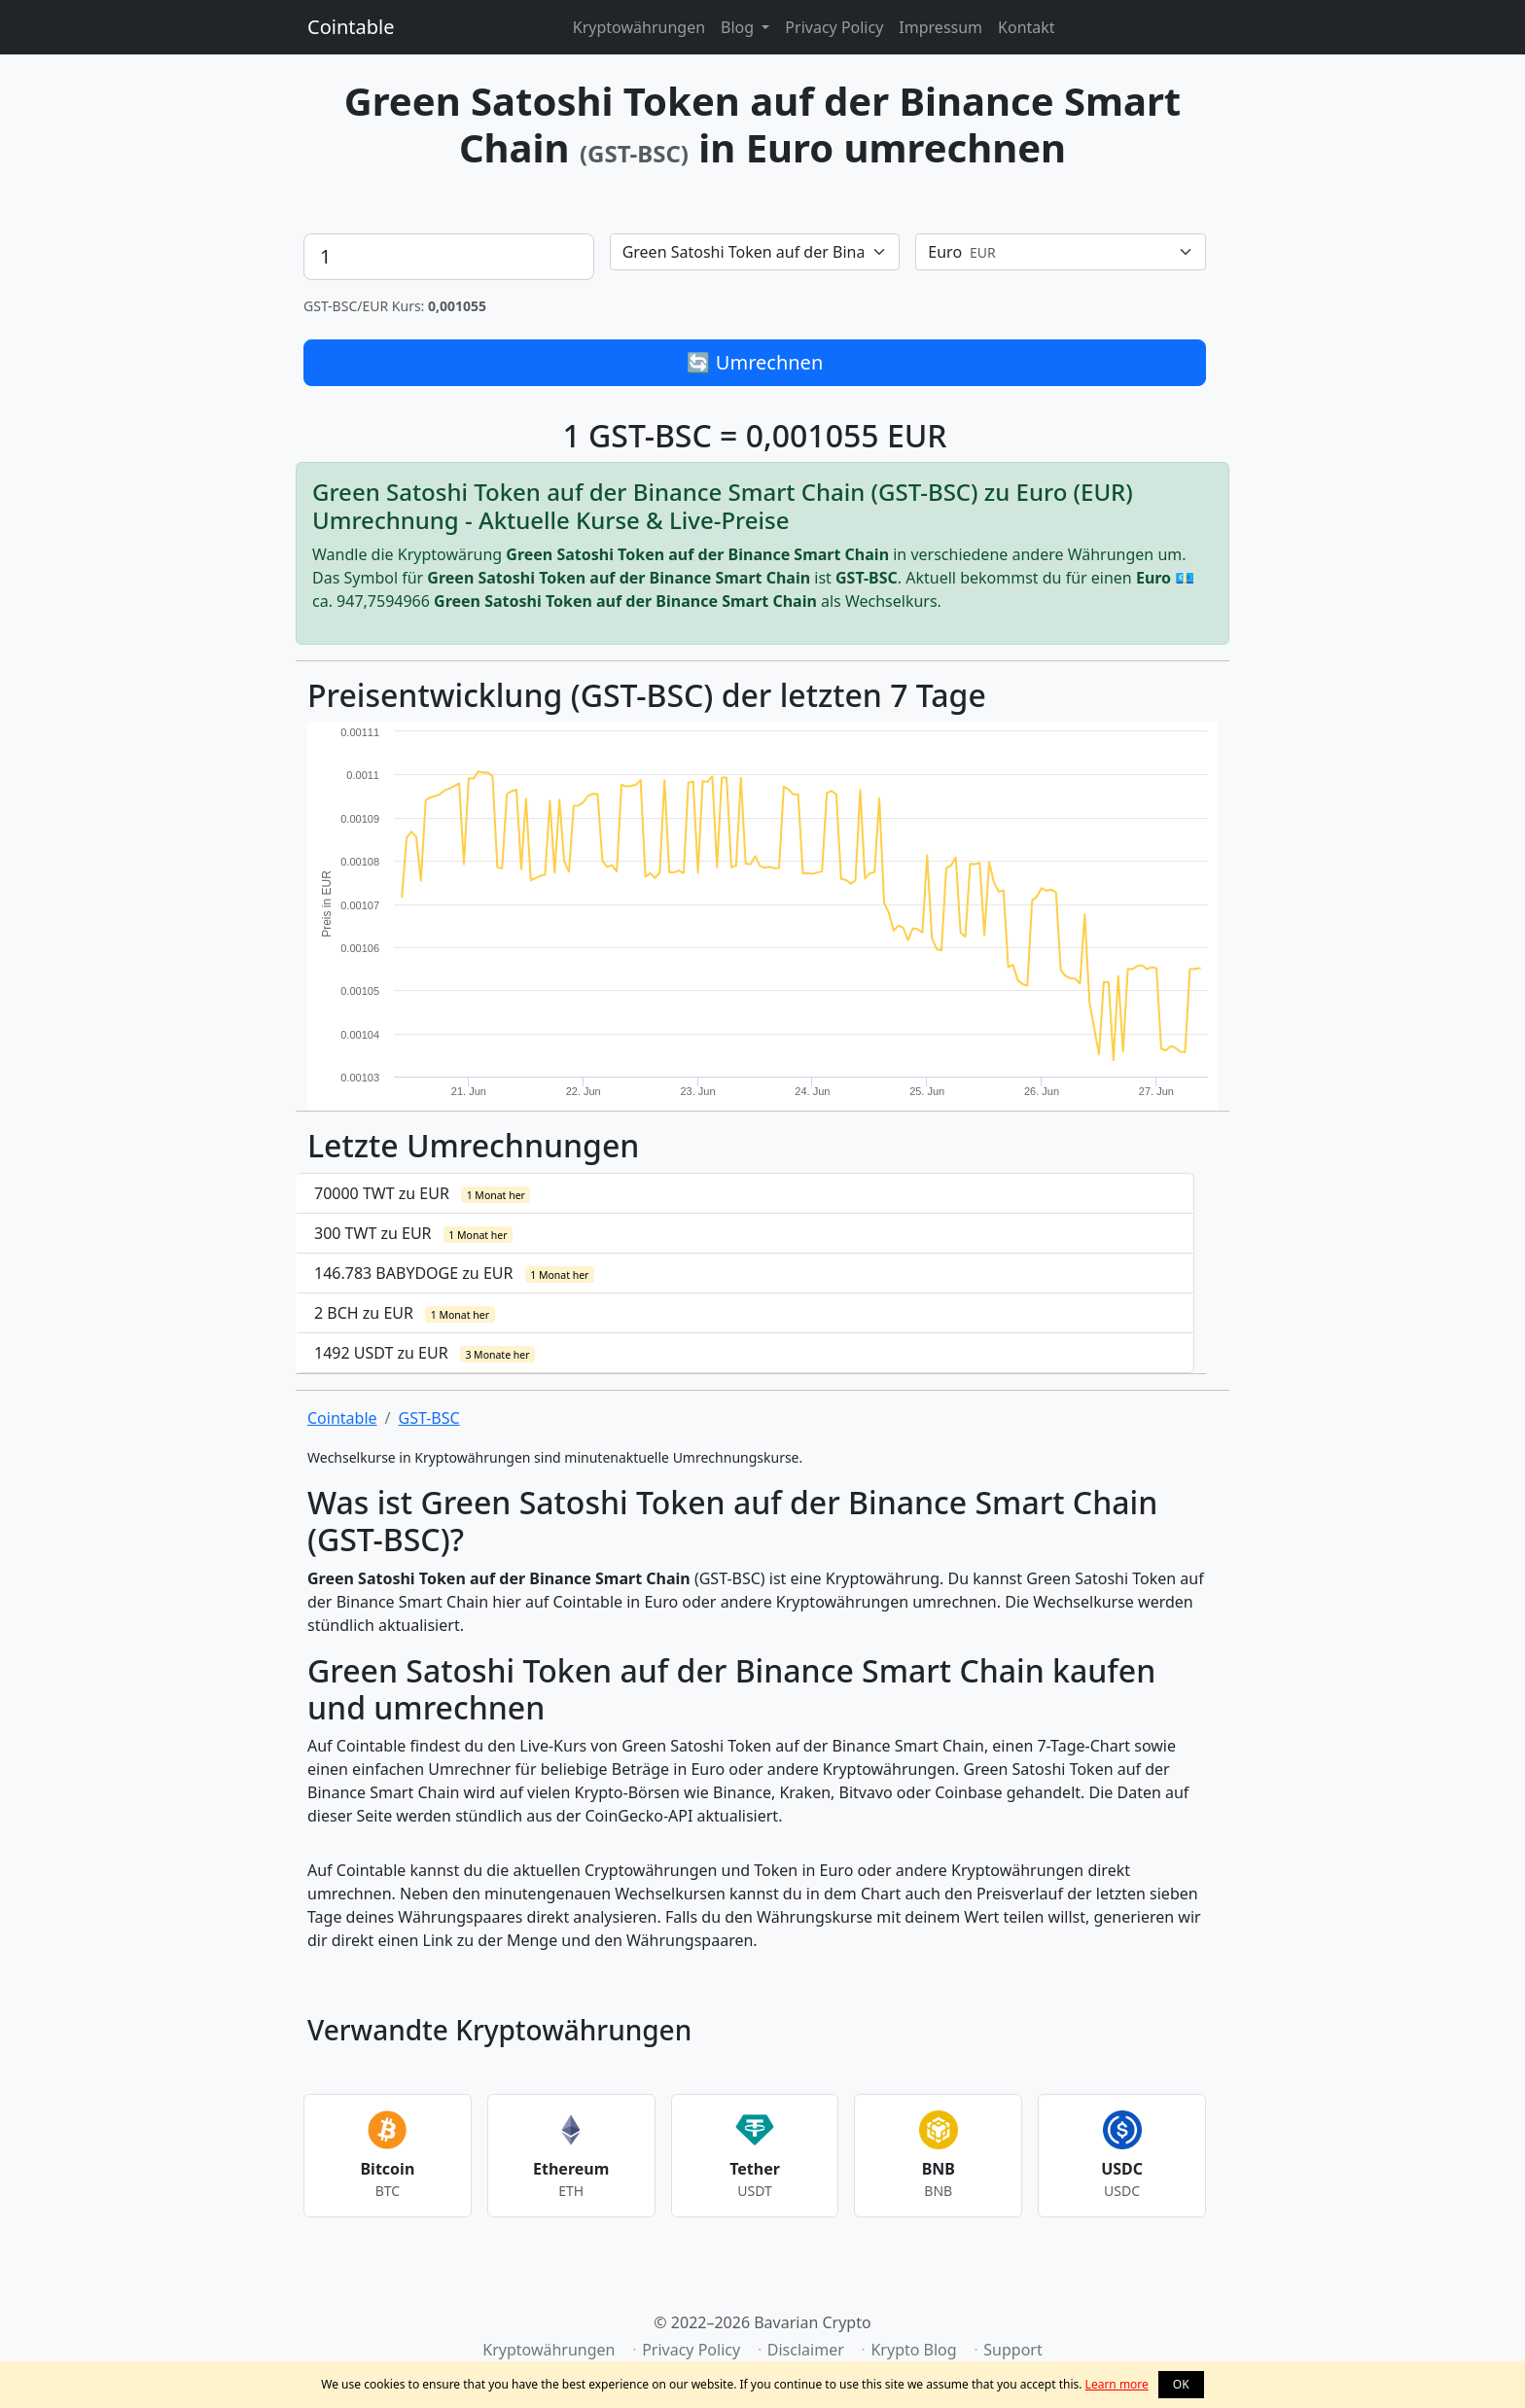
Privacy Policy (834, 27)
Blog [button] (739, 27)
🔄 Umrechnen (755, 362)
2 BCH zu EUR (404, 1313)
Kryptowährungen (639, 27)
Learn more (1117, 2384)
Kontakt (1026, 27)
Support (1012, 2349)
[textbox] (743, 252)
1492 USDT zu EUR (424, 1352)
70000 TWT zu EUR (422, 1193)
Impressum (940, 27)
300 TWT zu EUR (413, 1233)
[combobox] (755, 251)
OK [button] (1181, 2384)
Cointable (350, 27)
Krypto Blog (913, 2349)
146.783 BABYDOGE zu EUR (454, 1273)
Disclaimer (805, 2349)
